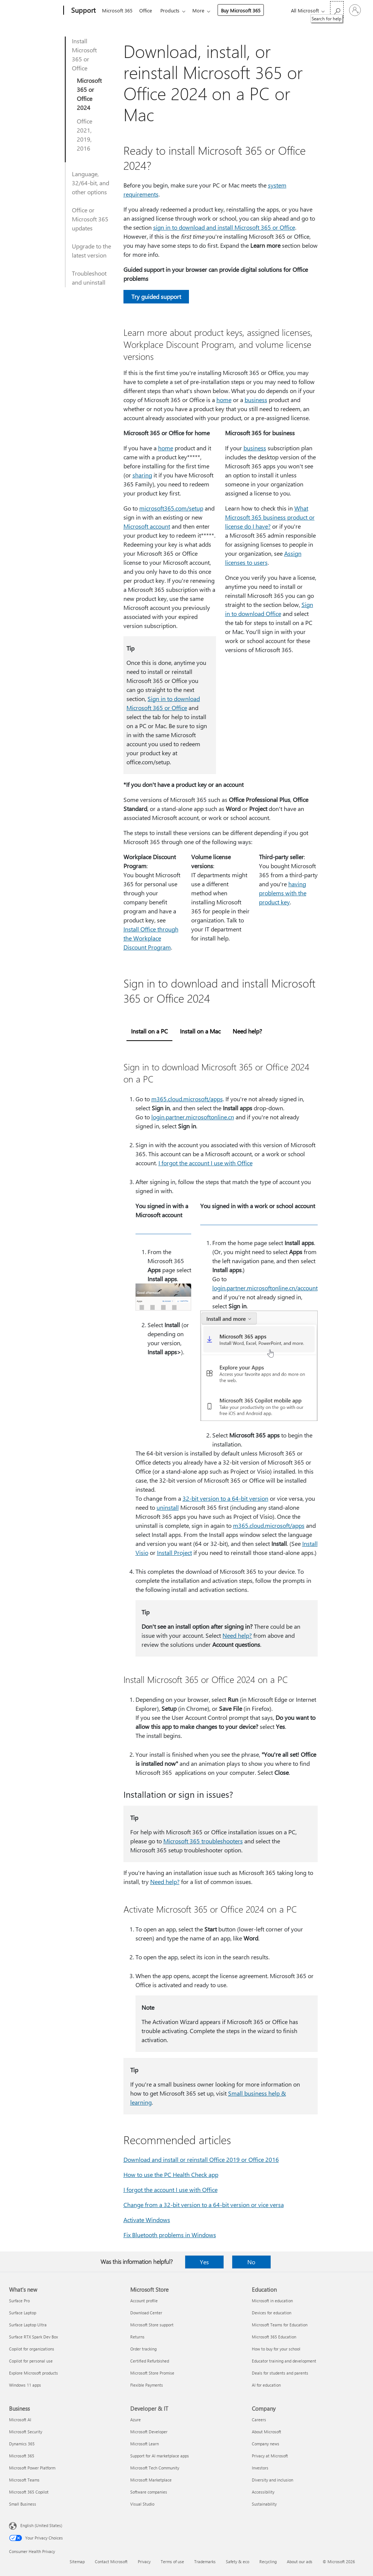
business (256, 400)
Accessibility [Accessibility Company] (263, 2492)
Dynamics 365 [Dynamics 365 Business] (22, 2443)
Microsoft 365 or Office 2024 (89, 93)
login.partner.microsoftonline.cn (192, 1117)
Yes (204, 2262)
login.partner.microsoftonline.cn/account (265, 1288)
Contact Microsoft (111, 2561)
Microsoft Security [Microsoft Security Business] (25, 2431)
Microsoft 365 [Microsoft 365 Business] (21, 2456)
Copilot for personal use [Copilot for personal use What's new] (31, 2361)
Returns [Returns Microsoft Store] (137, 2337)
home (223, 400)
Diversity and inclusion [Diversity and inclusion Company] (272, 2480)
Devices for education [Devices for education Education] (271, 2312)
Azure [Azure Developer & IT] (135, 2419)
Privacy (144, 2561)
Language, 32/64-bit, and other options (90, 183)
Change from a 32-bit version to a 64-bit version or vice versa (203, 2205)
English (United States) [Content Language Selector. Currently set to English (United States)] (41, 2525)
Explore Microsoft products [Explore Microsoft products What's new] (33, 2373)
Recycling (268, 2561)
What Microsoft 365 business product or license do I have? (270, 517)
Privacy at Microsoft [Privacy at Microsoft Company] (270, 2456)
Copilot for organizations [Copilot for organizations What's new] (31, 2349)
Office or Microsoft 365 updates (90, 219)
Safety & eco (237, 2561)
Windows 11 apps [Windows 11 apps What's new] (25, 2385)
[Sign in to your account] (355, 10)
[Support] (82, 10)
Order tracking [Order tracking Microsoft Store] (143, 2349)
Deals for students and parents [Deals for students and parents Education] (280, 2373)
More (203, 10)
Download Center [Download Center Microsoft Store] (146, 2312)
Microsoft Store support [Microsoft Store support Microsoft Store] (152, 2325)
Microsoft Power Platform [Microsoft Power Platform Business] (32, 2468)
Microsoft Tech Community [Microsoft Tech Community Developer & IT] (154, 2468)
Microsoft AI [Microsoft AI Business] (20, 2419)
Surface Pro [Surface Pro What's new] (19, 2300)
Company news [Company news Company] (265, 2443)
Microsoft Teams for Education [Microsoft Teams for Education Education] (280, 2325)
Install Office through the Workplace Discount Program (150, 938)
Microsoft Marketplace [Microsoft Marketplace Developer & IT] (151, 2480)
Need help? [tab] (247, 1031)
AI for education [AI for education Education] (266, 2385)
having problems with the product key (282, 893)
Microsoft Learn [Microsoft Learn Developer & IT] (144, 2443)
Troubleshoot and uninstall (89, 277)
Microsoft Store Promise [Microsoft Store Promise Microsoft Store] (152, 2373)
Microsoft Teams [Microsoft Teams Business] (24, 2480)
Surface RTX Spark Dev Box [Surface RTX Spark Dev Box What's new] (33, 2337)
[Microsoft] (35, 10)
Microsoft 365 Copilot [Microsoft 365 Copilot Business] (29, 2492)
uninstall (168, 1507)
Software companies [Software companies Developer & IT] (148, 2492)
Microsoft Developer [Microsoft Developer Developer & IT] (148, 2431)
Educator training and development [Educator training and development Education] (284, 2361)
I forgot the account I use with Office (205, 1163)
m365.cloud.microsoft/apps (187, 1099)
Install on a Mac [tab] (200, 1031)
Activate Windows (146, 2220)
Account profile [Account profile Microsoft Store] (144, 2300)
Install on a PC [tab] (149, 1031)
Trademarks (205, 2561)
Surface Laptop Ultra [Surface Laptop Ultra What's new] (28, 2325)
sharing (142, 475)
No (251, 2262)
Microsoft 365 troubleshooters (203, 1841)
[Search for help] (337, 9)
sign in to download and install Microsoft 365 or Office (224, 227)
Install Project (174, 1552)
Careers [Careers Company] (259, 2419)
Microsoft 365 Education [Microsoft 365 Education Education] (274, 2337)
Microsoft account (146, 526)
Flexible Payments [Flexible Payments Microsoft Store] (146, 2385)
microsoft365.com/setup (171, 508)
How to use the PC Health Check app (170, 2174)
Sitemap (77, 2561)
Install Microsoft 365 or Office (84, 54)
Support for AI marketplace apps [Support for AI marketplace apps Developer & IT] (159, 2456)
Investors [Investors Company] (260, 2468)
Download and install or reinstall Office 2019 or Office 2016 (201, 2159)
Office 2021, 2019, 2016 (84, 134)
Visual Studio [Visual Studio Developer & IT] (142, 2504)
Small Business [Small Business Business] (22, 2504)
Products (173, 10)
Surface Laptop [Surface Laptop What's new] (22, 2312)
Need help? (237, 1635)
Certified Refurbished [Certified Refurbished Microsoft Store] (149, 2361)
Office (147, 10)
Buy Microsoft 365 (245, 10)
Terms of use (172, 2561)
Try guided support (156, 296)
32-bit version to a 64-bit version (225, 1498)
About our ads (299, 2561)
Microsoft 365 (117, 10)
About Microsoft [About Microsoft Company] (266, 2431)
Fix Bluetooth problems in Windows (169, 2235)
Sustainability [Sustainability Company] (264, 2504)
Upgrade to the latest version (91, 250)
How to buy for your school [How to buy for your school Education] (276, 2349)
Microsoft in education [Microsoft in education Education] (272, 2300)
